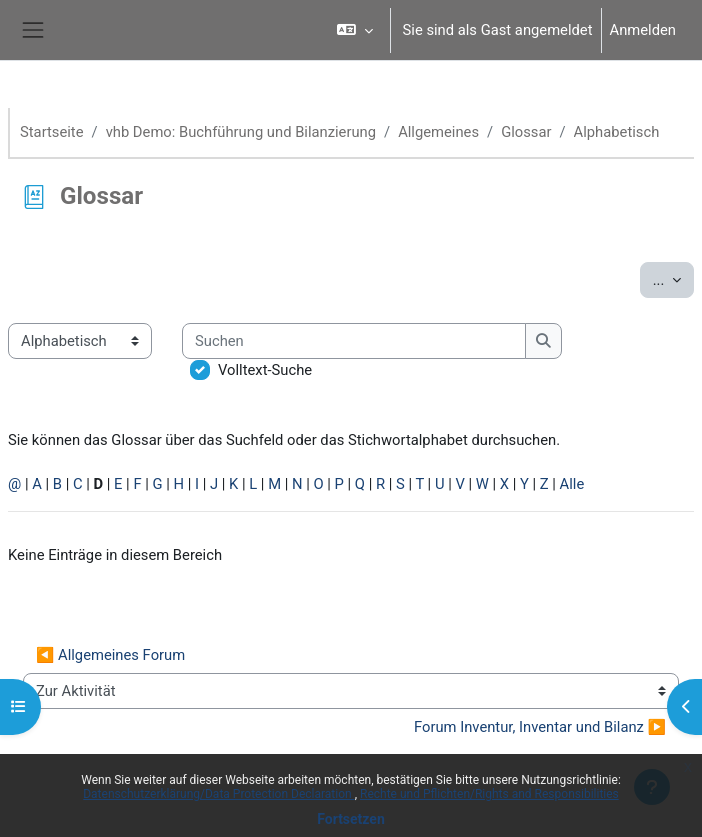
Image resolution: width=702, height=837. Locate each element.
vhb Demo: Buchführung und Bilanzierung (241, 132)
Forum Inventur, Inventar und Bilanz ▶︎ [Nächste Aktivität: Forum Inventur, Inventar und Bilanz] (540, 727)
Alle (572, 484)
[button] (354, 30)
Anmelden (643, 30)
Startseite (52, 132)
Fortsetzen (351, 819)
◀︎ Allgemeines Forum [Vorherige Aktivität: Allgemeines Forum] (110, 655)
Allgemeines (438, 132)
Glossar (526, 132)
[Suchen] (354, 341)
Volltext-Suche (265, 370)
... (673, 278)
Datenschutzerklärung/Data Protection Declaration (218, 794)
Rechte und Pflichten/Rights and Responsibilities (489, 794)
